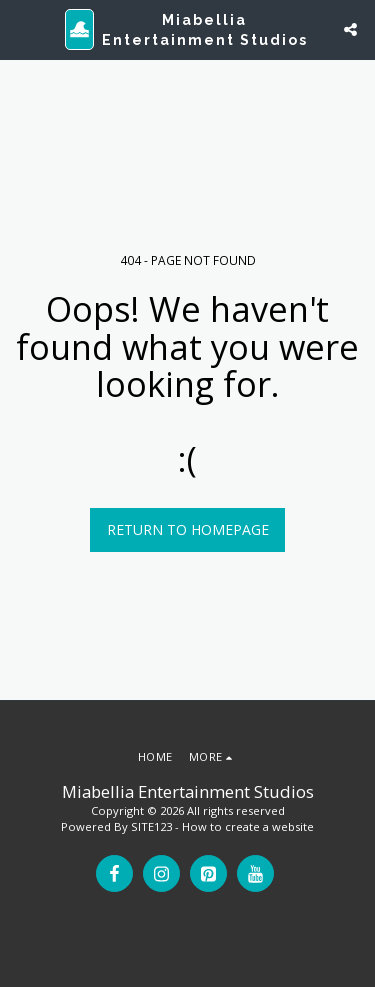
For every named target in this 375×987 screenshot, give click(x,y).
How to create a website (248, 826)
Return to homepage (188, 529)
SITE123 (151, 826)
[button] (22, 28)
